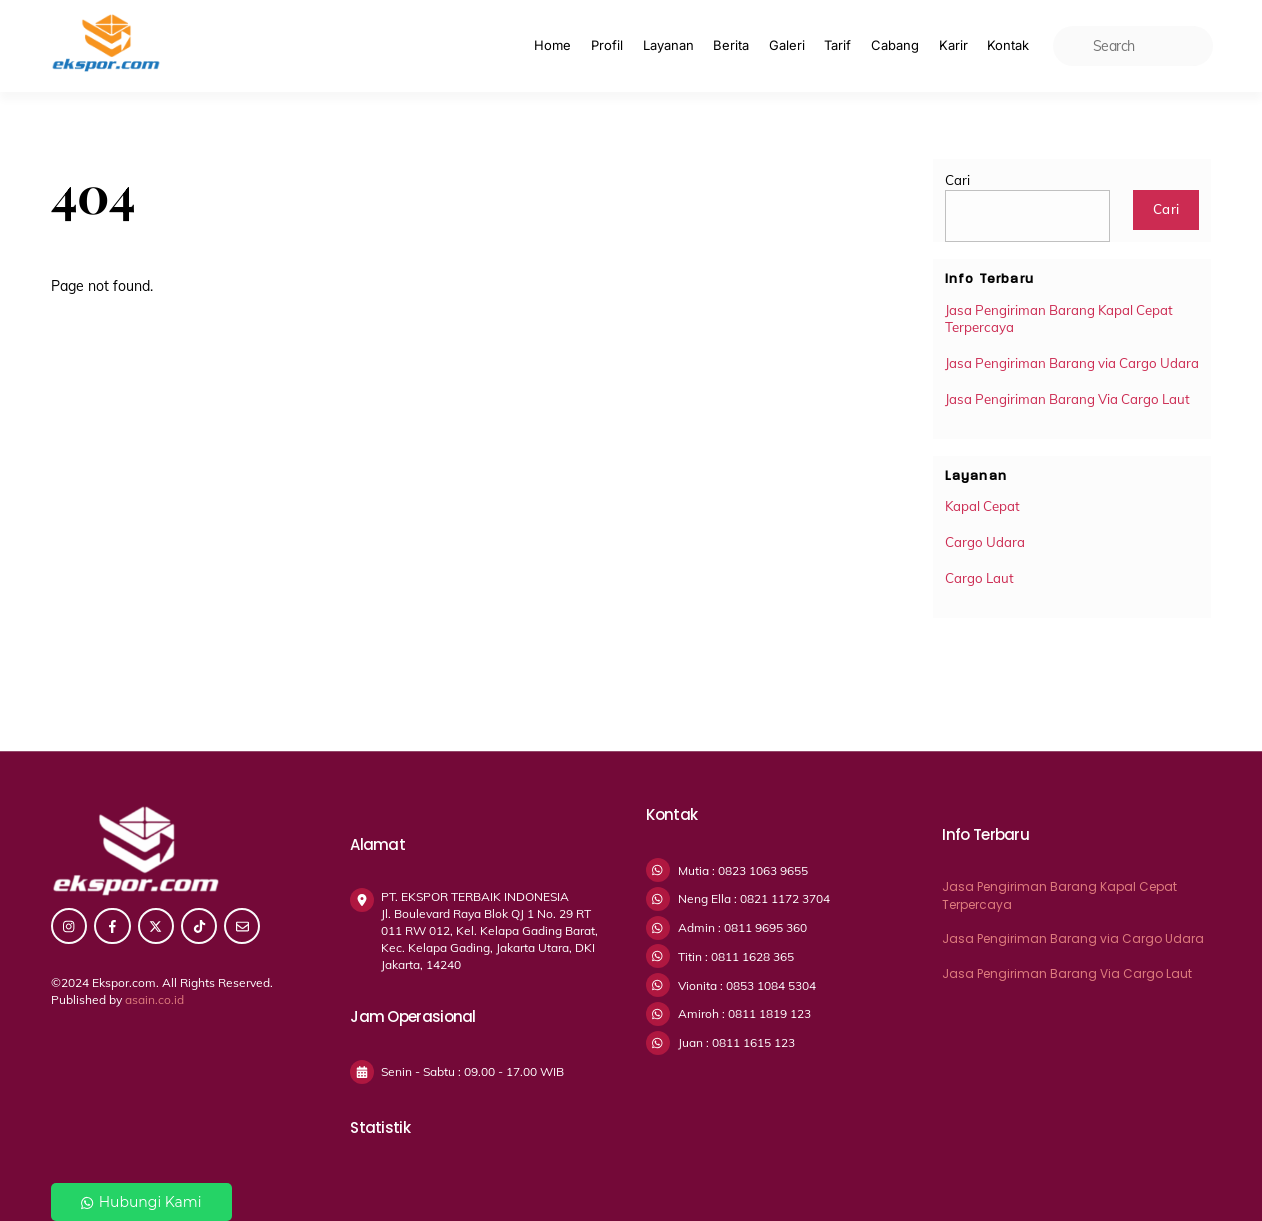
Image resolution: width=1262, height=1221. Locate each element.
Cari (957, 180)
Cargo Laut (979, 578)
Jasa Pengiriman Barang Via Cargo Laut (1067, 399)
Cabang (895, 45)
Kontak (1008, 45)
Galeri (787, 45)
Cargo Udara (985, 542)
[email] (242, 924)
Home (552, 45)
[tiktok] (199, 924)
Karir (953, 45)
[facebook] (112, 924)
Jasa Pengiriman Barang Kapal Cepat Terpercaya (1059, 318)
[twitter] (156, 924)
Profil (607, 45)
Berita (731, 45)
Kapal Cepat (982, 506)
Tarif (837, 45)
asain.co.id (154, 999)
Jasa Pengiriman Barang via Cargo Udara (1072, 363)
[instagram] (69, 924)
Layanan (668, 45)
